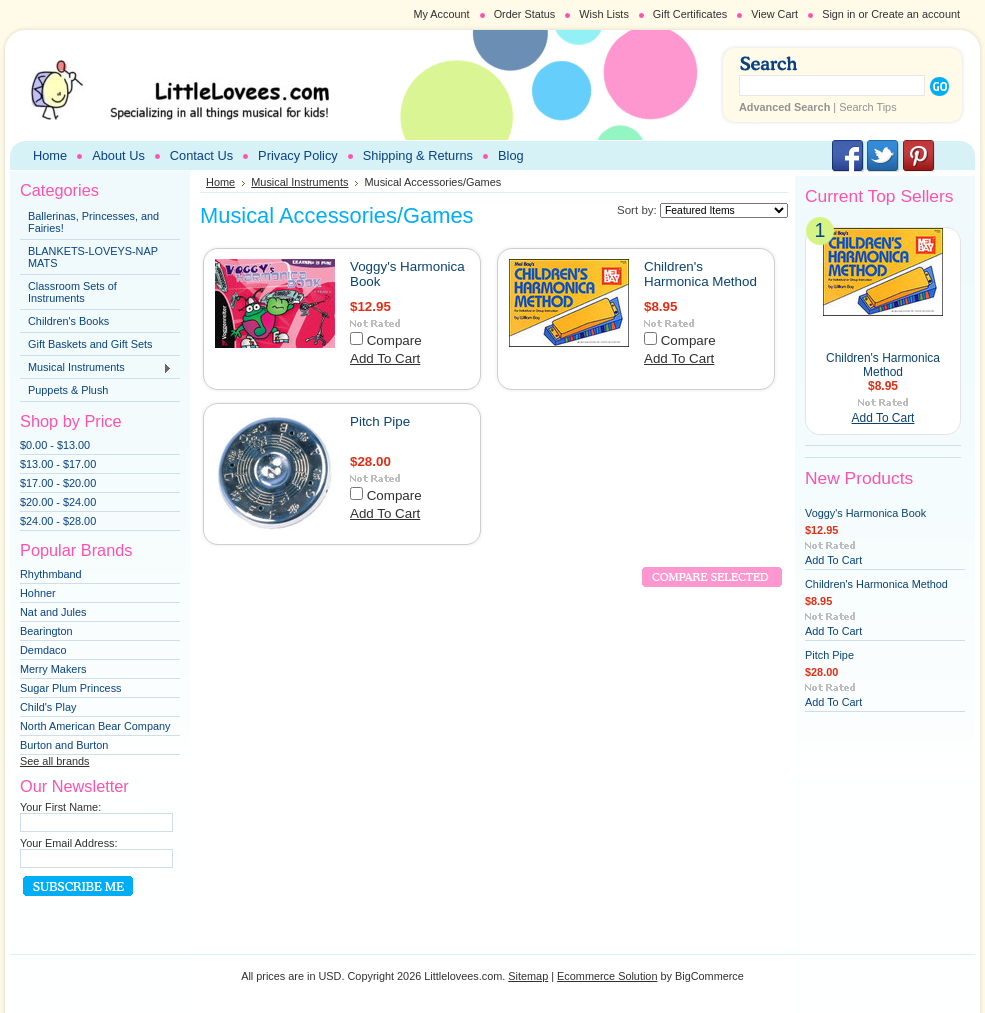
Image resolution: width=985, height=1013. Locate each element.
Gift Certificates (690, 14)
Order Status (525, 14)
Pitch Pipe (380, 421)
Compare (394, 340)
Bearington (46, 631)
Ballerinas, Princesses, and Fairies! (93, 222)
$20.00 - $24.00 (58, 502)
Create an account (915, 14)
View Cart (774, 14)
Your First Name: (60, 807)
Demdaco (43, 650)
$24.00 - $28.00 (58, 521)
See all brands (55, 761)
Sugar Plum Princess (71, 688)
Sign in (838, 14)
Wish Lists (604, 14)
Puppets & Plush (68, 390)
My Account (441, 14)
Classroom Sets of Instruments (72, 292)
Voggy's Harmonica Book (865, 513)
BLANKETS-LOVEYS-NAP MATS (93, 257)
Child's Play (48, 707)
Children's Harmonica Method (700, 274)
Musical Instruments (96, 368)
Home (220, 182)
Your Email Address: (69, 843)
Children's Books (68, 321)
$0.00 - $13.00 (55, 445)
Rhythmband (51, 574)
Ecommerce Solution (607, 976)
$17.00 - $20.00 (58, 483)
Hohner (38, 593)
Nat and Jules (53, 612)
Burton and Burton (64, 745)
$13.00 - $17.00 (58, 464)
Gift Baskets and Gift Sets (90, 344)
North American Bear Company (95, 726)
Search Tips (867, 107)
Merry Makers (53, 669)
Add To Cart (385, 358)
